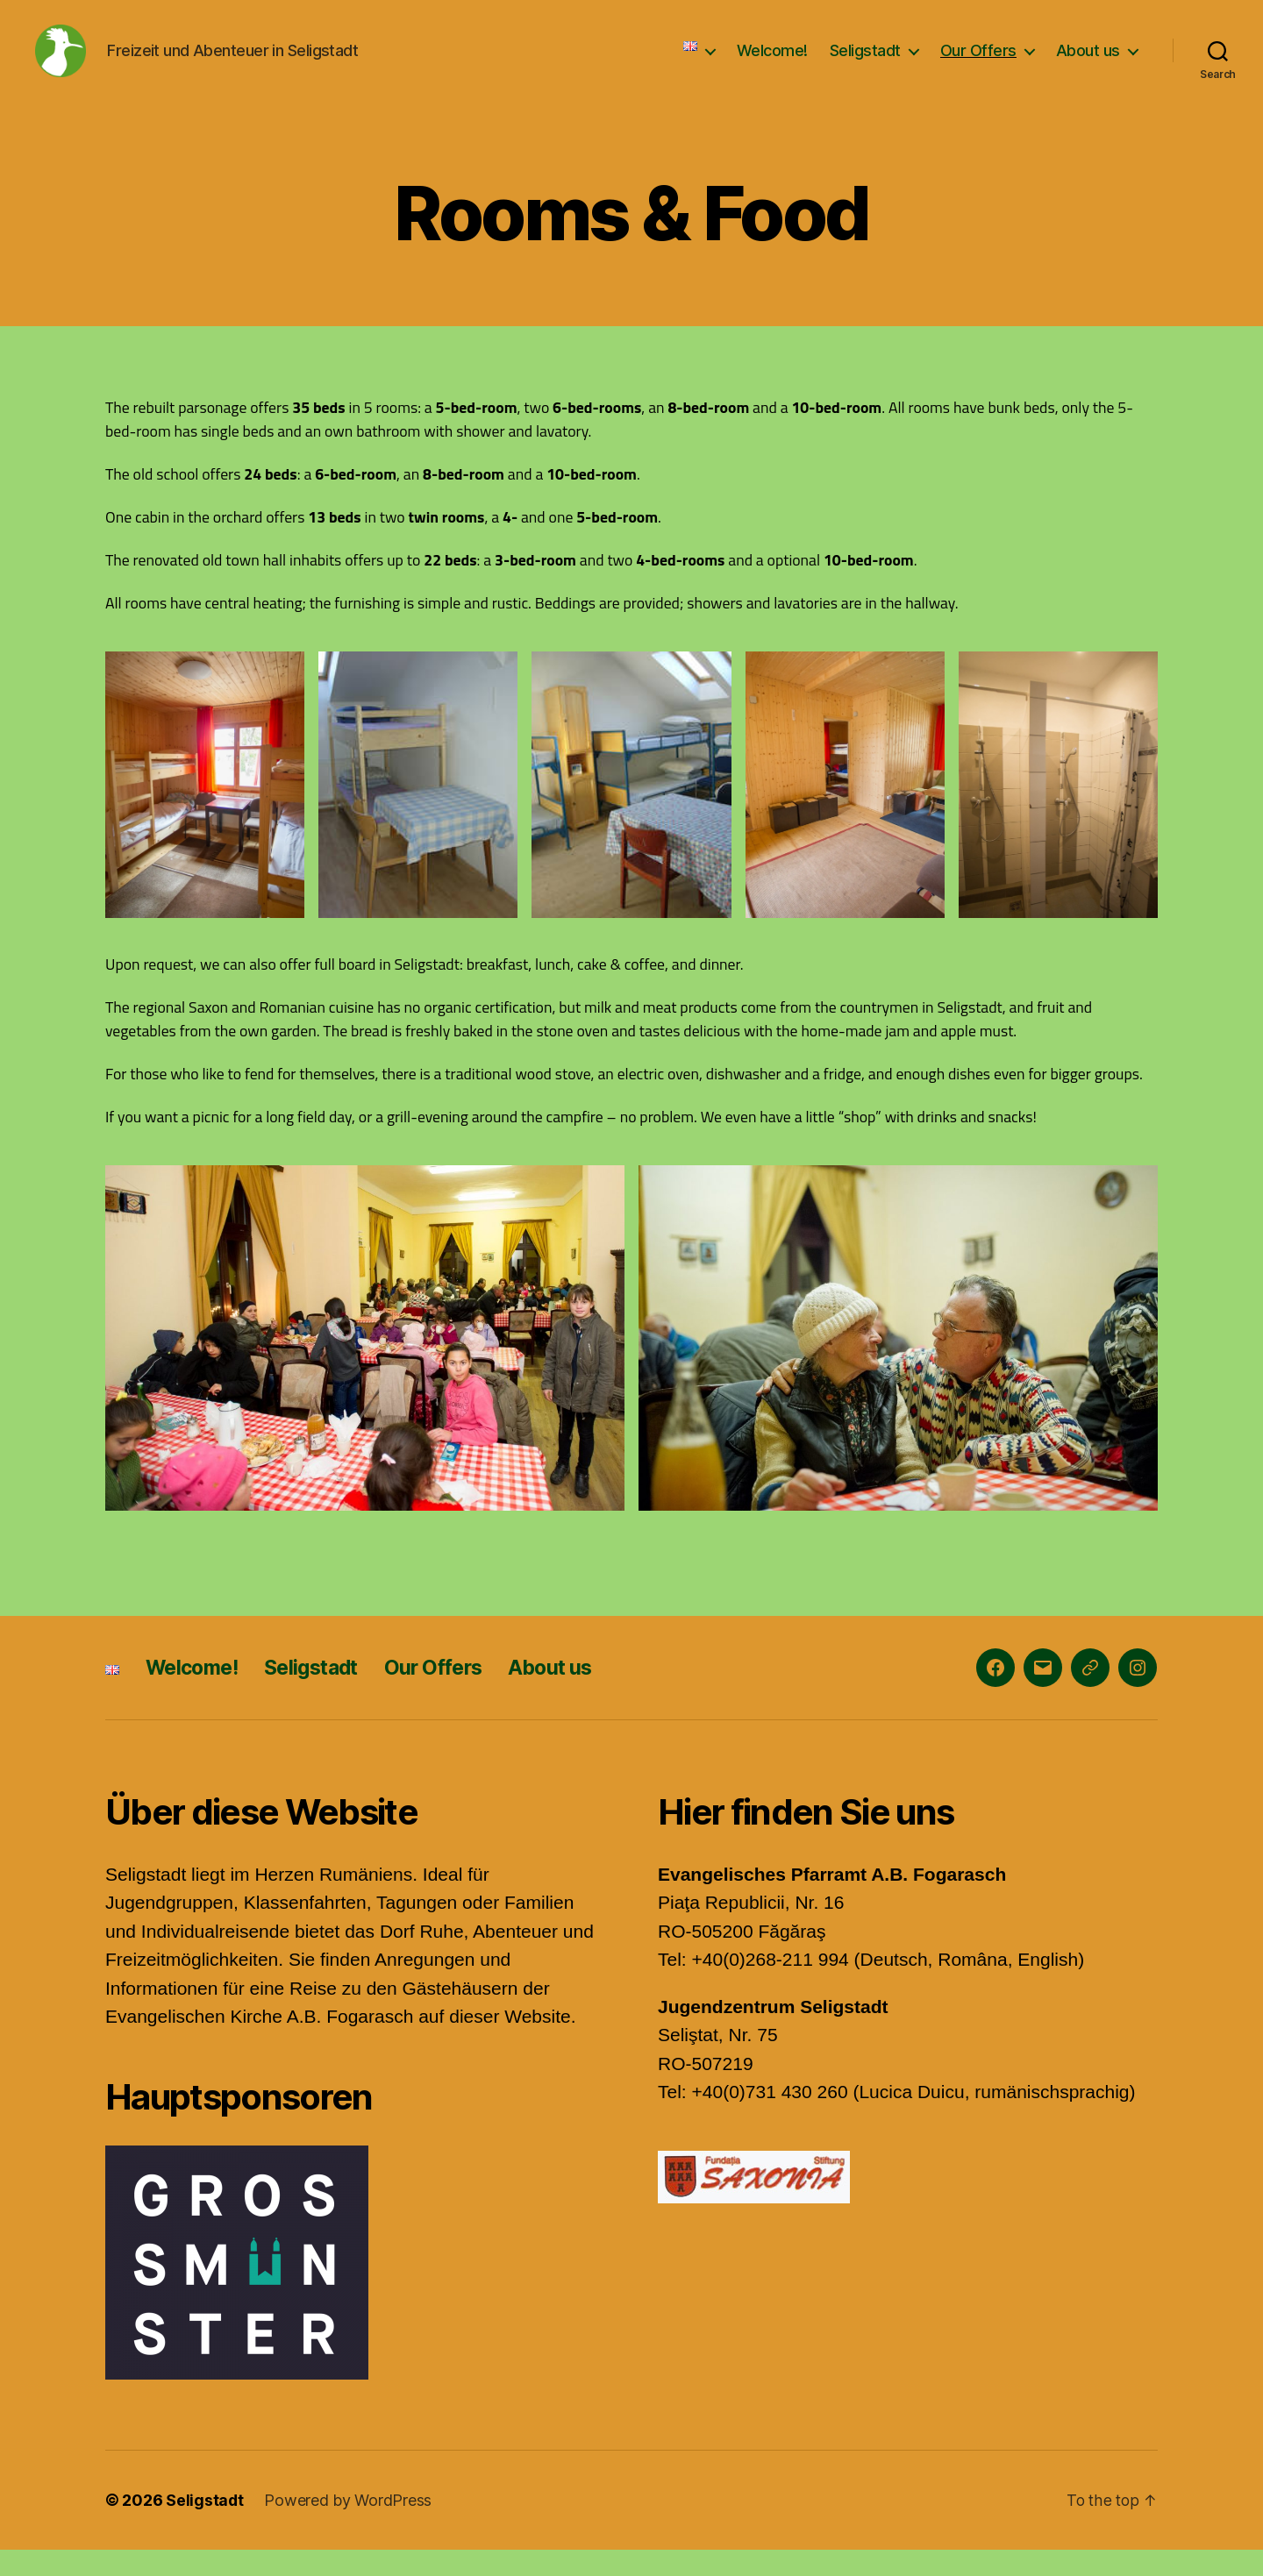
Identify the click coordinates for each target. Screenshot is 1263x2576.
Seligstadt (865, 63)
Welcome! (772, 63)
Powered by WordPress (348, 2526)
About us (1088, 63)
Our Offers (978, 63)
